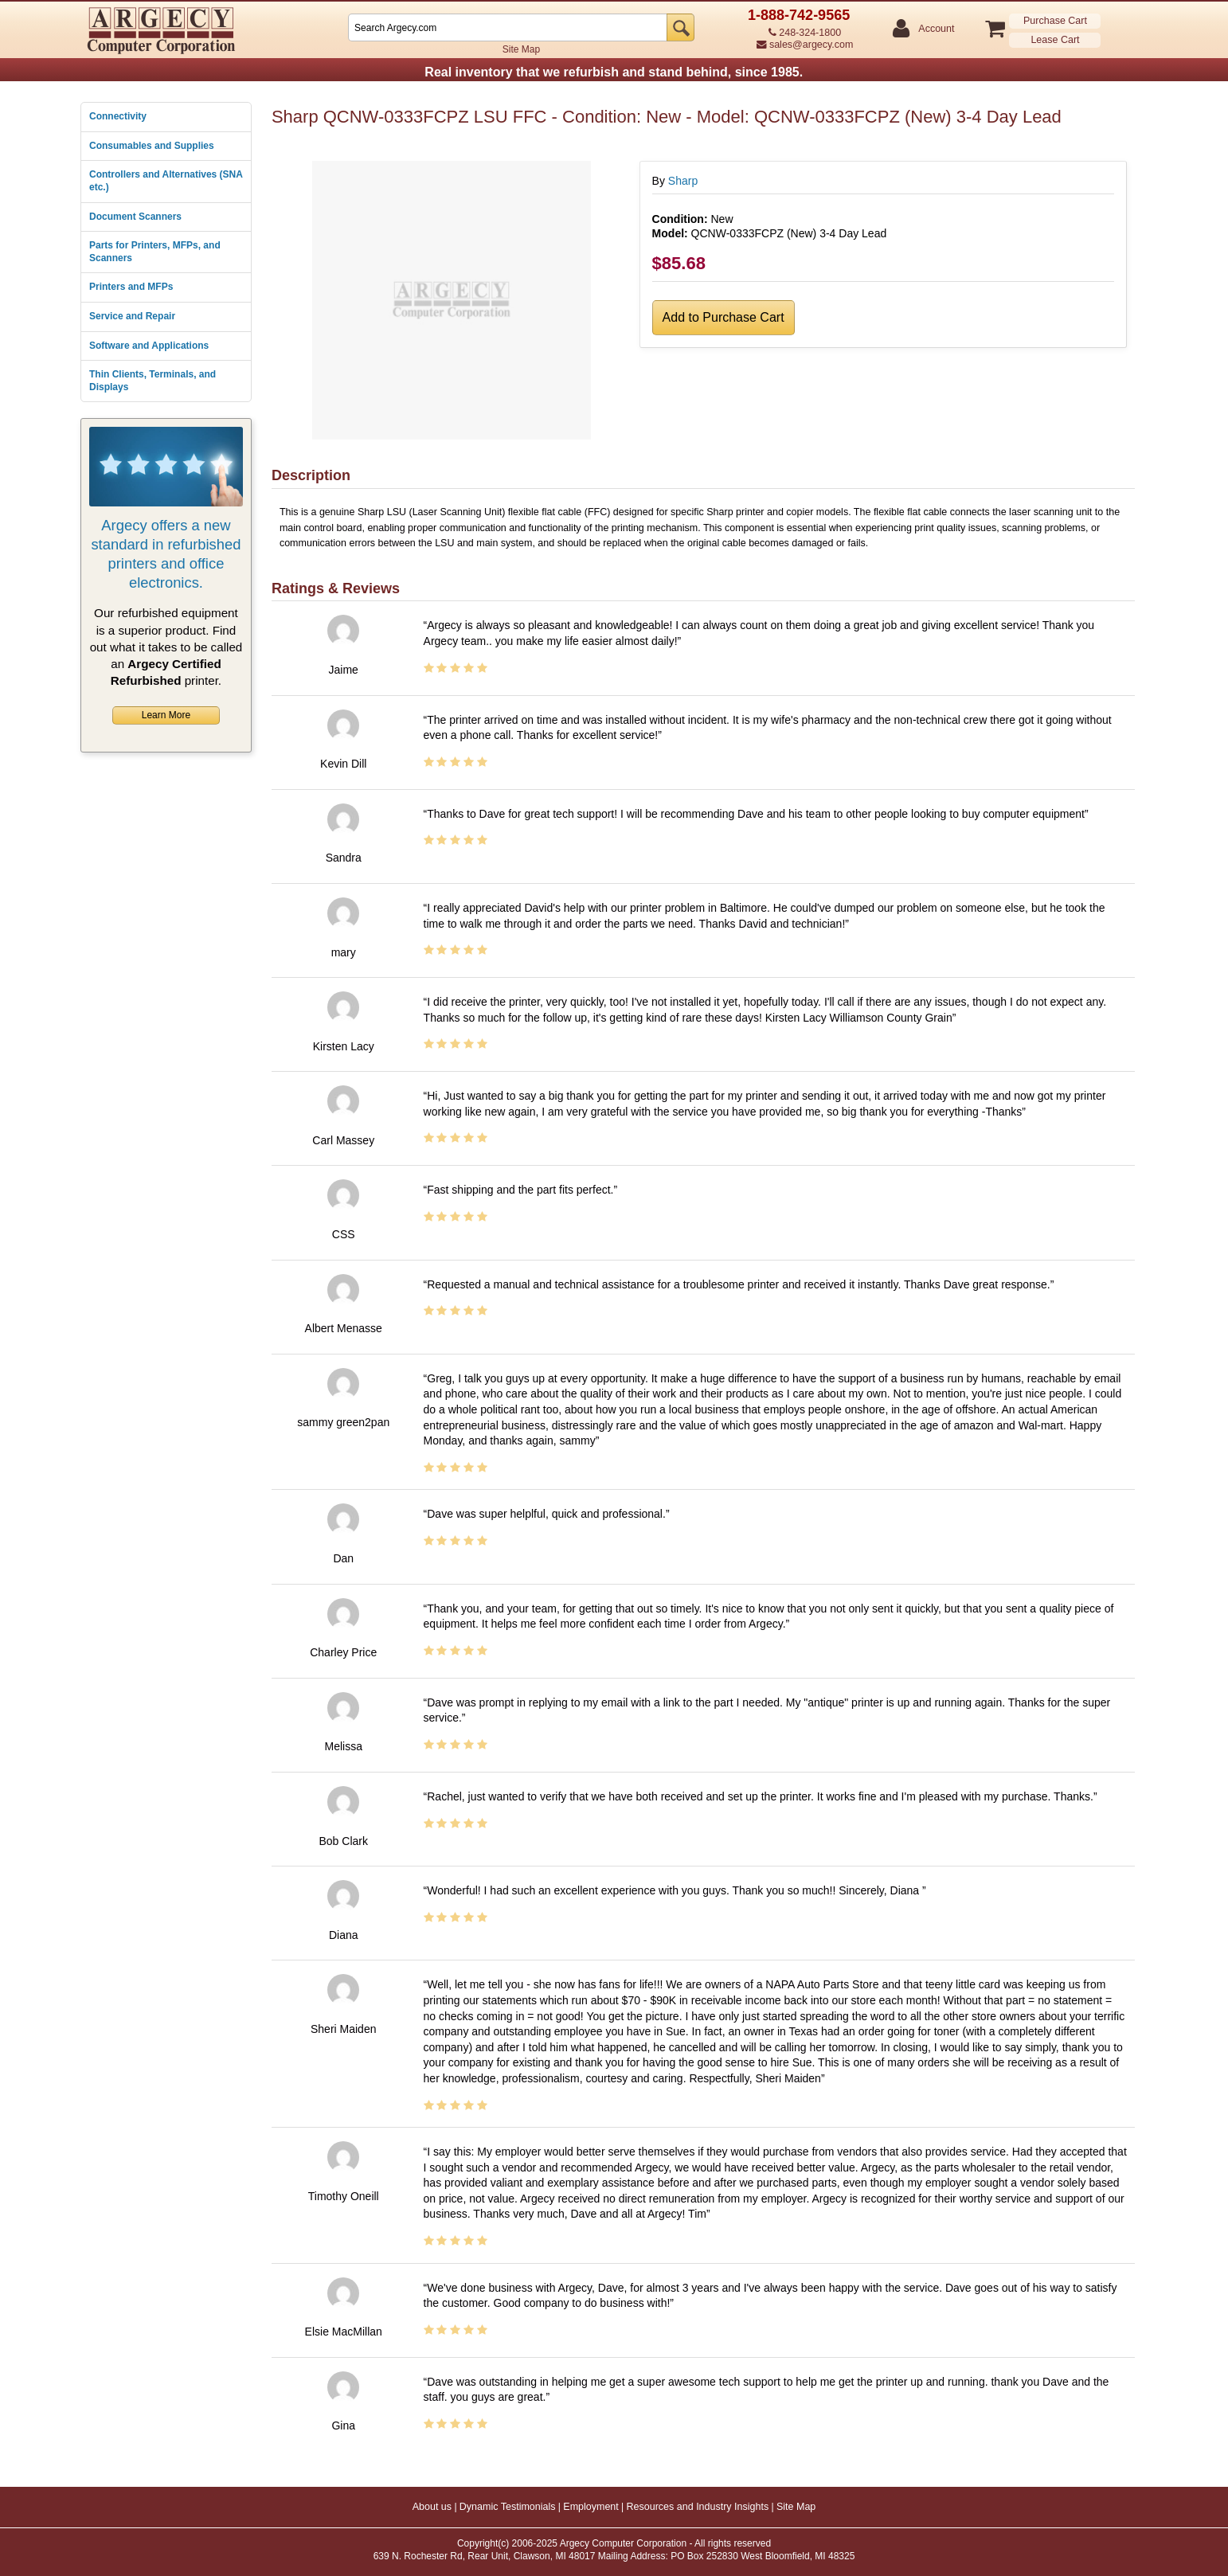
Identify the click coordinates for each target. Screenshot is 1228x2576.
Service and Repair (132, 316)
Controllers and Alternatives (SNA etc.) (165, 181)
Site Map (521, 49)
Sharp (683, 180)
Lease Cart (1055, 39)
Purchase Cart (1055, 20)
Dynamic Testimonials (508, 2506)
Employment (590, 2506)
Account (935, 29)
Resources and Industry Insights (698, 2506)
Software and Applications (149, 345)
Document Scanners (135, 216)
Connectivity (118, 116)
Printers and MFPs (131, 286)
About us (432, 2506)
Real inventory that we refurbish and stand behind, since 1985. (613, 72)
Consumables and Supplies (151, 145)
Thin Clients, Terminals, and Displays (152, 381)
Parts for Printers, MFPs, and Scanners (155, 252)
